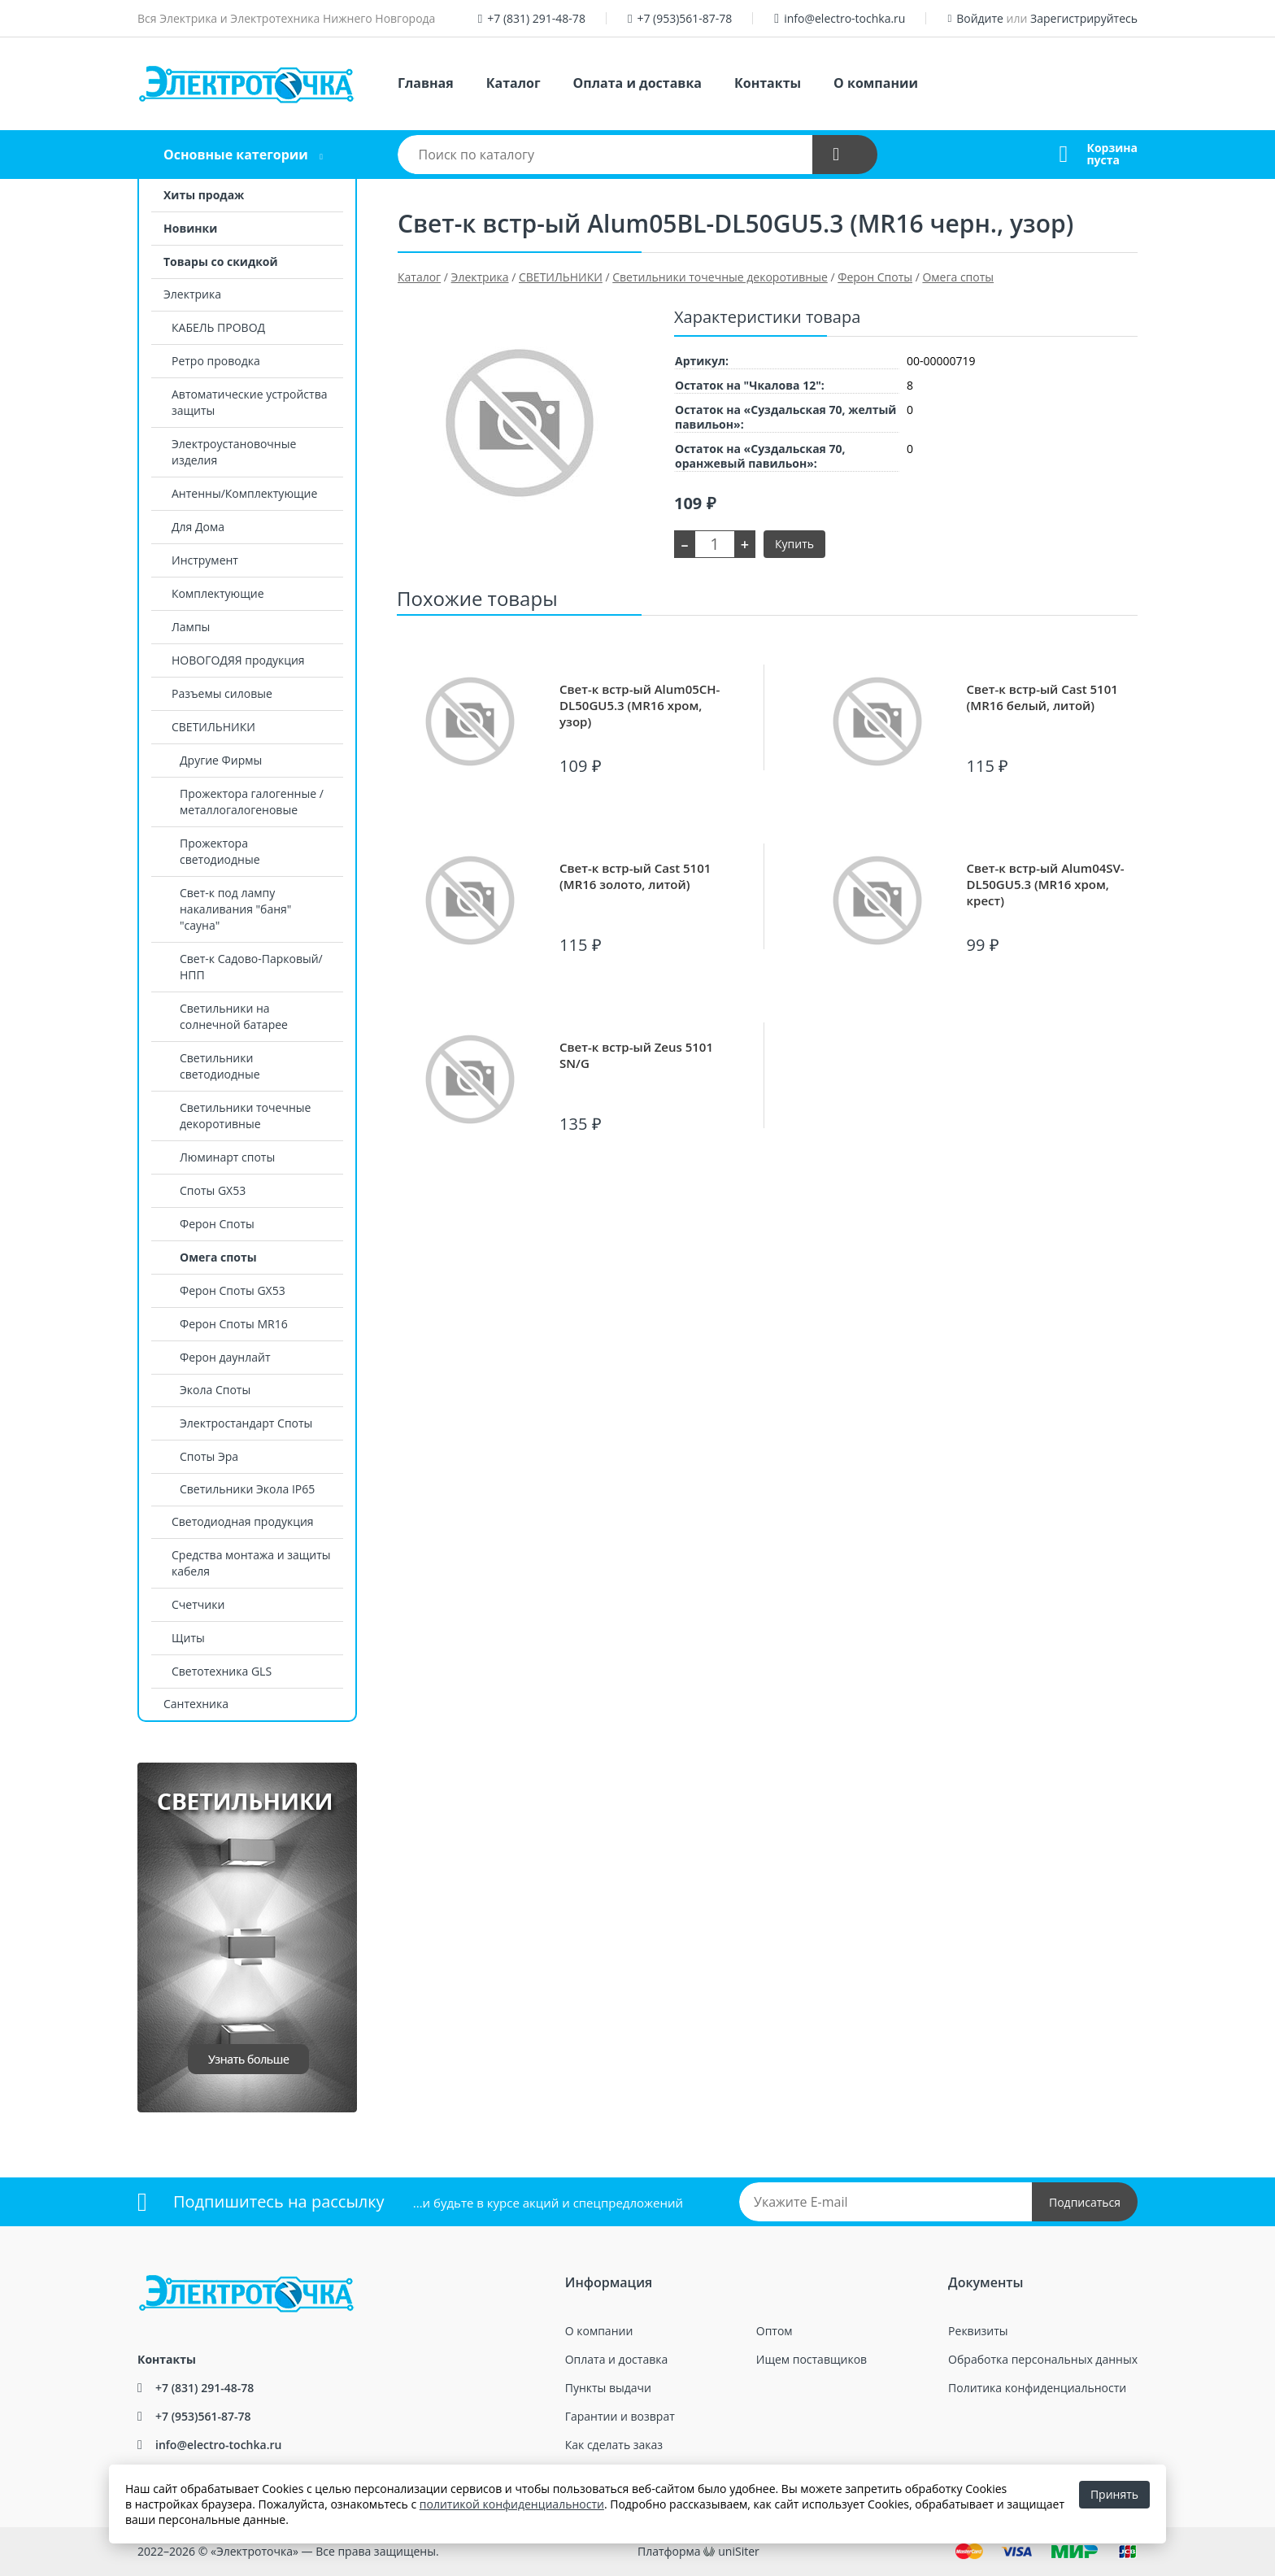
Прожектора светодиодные (220, 851)
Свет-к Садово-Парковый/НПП (251, 967)
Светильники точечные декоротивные (245, 1115)
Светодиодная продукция (243, 1521)
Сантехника (195, 1703)
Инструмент (205, 560)
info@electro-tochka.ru (844, 18)
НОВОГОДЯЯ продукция (238, 660)
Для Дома (198, 526)
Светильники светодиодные (220, 1066)
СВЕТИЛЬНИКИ (213, 726)
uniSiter (738, 2551)
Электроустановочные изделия (234, 452)
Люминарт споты (227, 1157)
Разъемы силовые (222, 693)
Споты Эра (209, 1456)
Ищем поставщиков (811, 2359)
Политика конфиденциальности (1037, 2387)
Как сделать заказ (614, 2444)
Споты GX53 (213, 1190)
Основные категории (235, 154)
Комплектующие (218, 593)
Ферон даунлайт (225, 1357)
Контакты (767, 83)
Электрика (192, 294)
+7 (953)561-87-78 (684, 18)
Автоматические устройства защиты (249, 402)
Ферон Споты (217, 1223)
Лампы (191, 626)
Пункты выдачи (608, 2387)
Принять (1114, 2494)
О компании (875, 83)
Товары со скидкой (220, 261)
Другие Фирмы (221, 760)
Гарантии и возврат (620, 2416)
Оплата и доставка (637, 83)
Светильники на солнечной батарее (234, 1016)
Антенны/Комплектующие (244, 493)
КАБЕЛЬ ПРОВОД (218, 327)
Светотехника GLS (222, 1671)
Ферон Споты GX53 (232, 1290)
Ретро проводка (216, 360)
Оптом (774, 2330)
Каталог (513, 83)
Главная (426, 83)
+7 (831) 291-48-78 (536, 18)
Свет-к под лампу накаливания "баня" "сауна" (235, 909)
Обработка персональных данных (1043, 2359)
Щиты (188, 1637)
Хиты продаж (203, 195)
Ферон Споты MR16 (234, 1324)
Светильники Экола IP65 (247, 1489)
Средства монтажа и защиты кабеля (251, 1563)
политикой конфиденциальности (512, 2504)
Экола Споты (215, 1389)
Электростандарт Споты (246, 1423)
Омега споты (218, 1257)
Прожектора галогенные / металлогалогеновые (252, 801)
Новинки (190, 228)
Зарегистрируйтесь (1084, 18)
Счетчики (198, 1604)
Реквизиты (977, 2330)
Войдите (979, 18)
